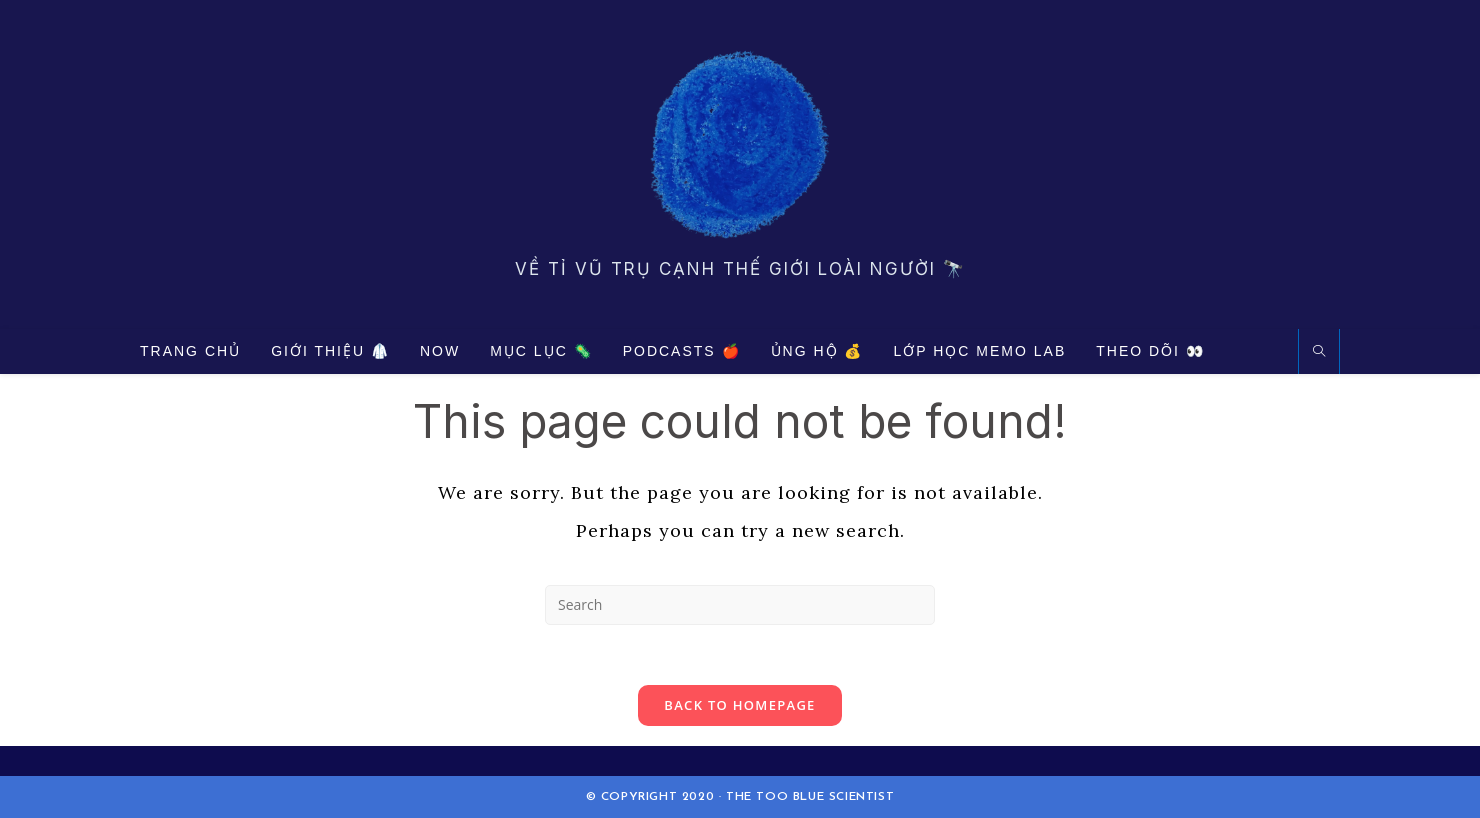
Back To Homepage (739, 705)
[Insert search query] (740, 605)
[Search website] (1319, 352)
